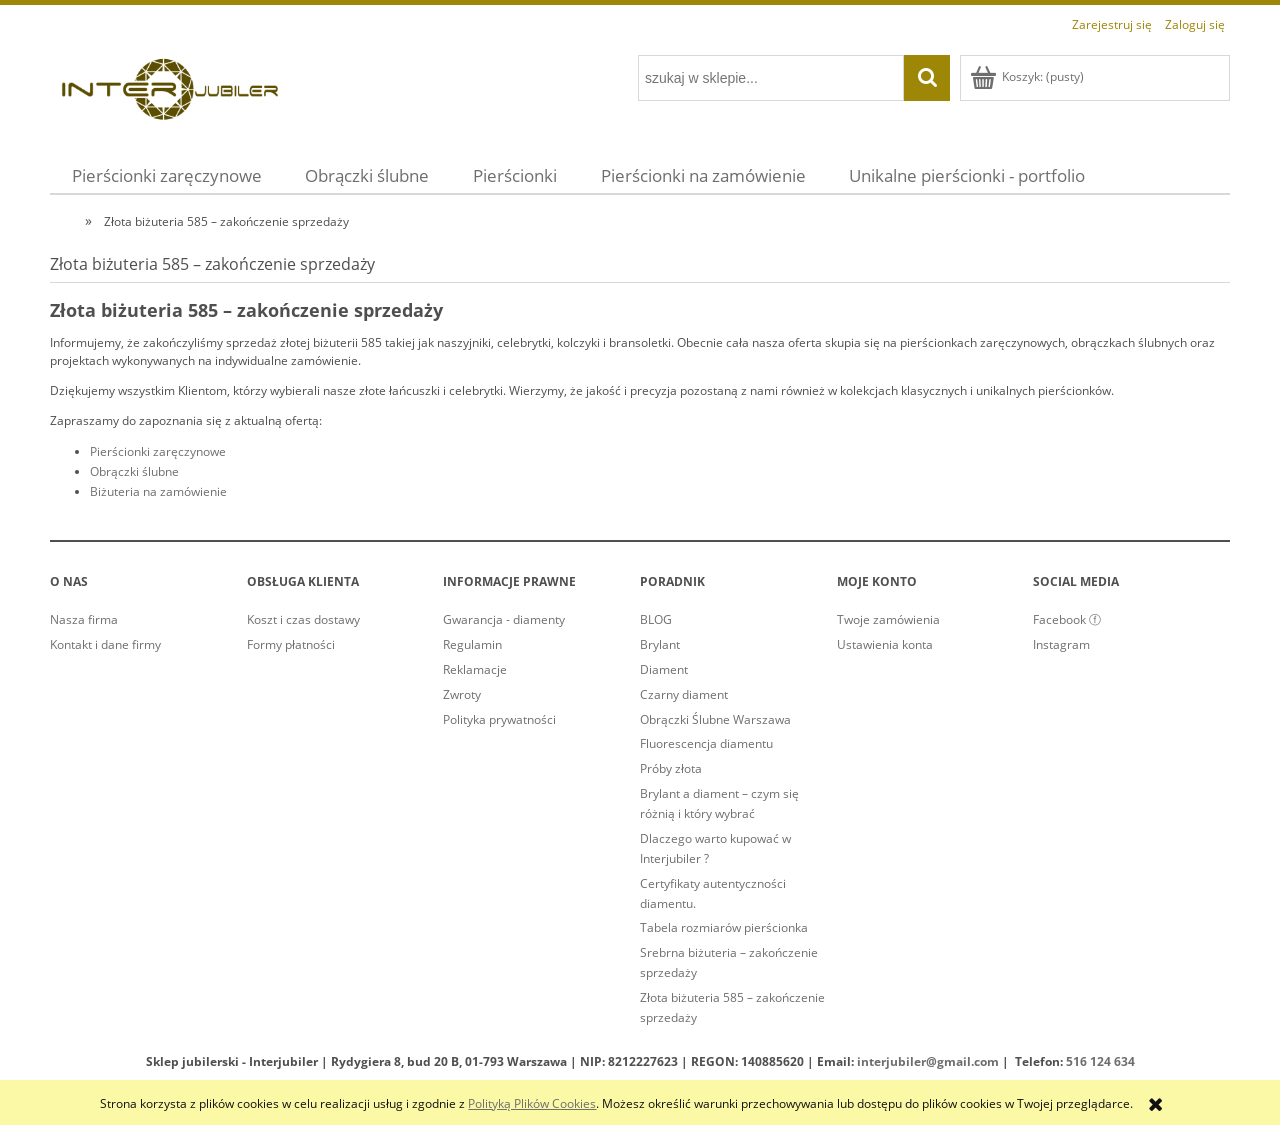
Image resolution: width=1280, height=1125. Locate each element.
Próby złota (671, 768)
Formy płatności (291, 644)
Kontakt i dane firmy (105, 644)
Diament (664, 669)
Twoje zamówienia (888, 619)
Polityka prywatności (499, 719)
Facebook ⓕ (1067, 619)
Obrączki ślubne (134, 471)
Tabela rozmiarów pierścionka (724, 927)
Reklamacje (475, 669)
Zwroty (462, 694)
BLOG (656, 619)
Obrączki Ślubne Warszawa (715, 719)
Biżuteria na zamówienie (158, 491)
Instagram (1061, 644)
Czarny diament (684, 694)
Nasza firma (84, 619)
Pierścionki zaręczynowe (158, 451)
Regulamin (472, 644)
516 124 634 (1100, 1061)
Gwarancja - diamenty (504, 619)
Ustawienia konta (885, 644)
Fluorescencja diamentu (706, 743)
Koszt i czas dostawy (303, 619)
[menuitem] (167, 175)
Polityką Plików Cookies (532, 1103)
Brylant (660, 644)
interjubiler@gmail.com (928, 1061)
